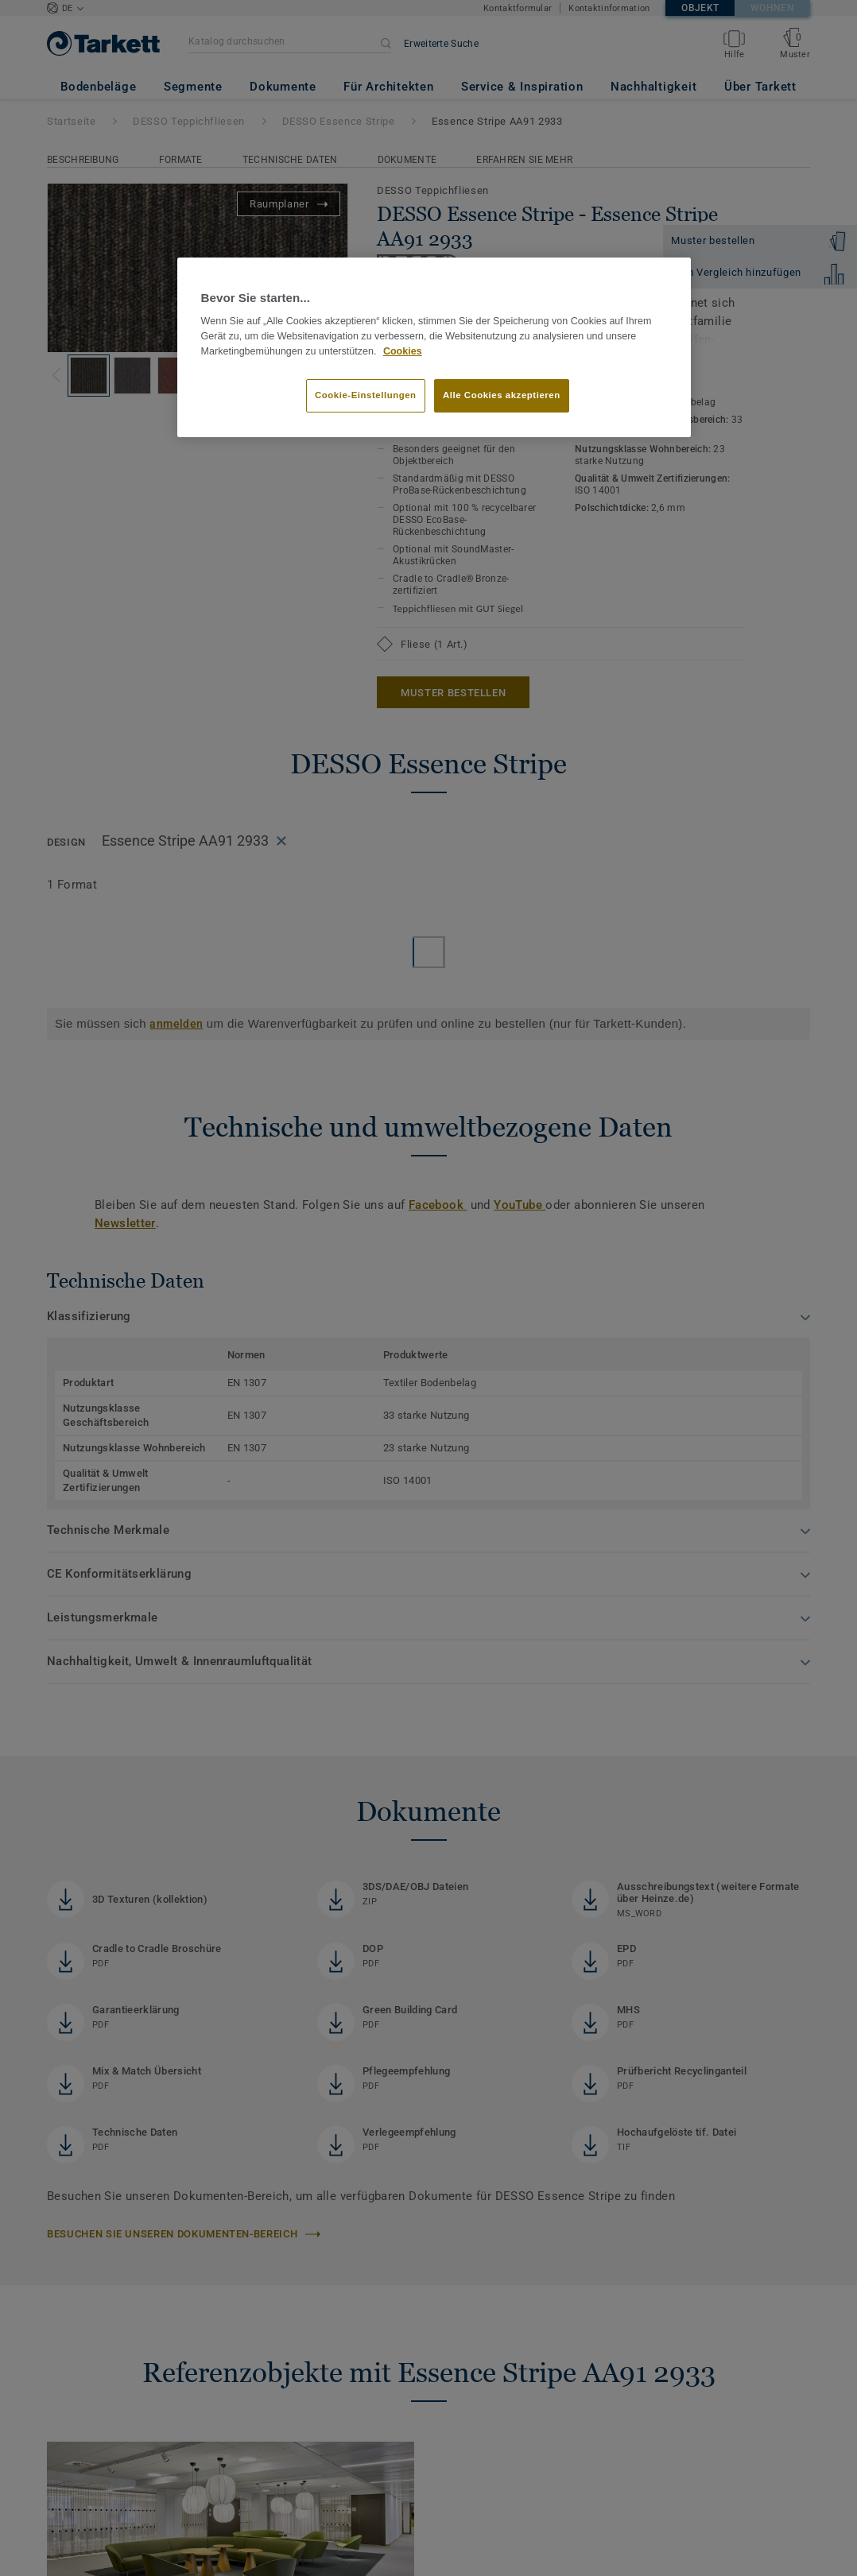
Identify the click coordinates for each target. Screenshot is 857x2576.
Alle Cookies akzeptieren (501, 395)
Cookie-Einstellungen (366, 395)
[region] (434, 347)
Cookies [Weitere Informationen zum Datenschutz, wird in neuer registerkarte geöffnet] (402, 351)
